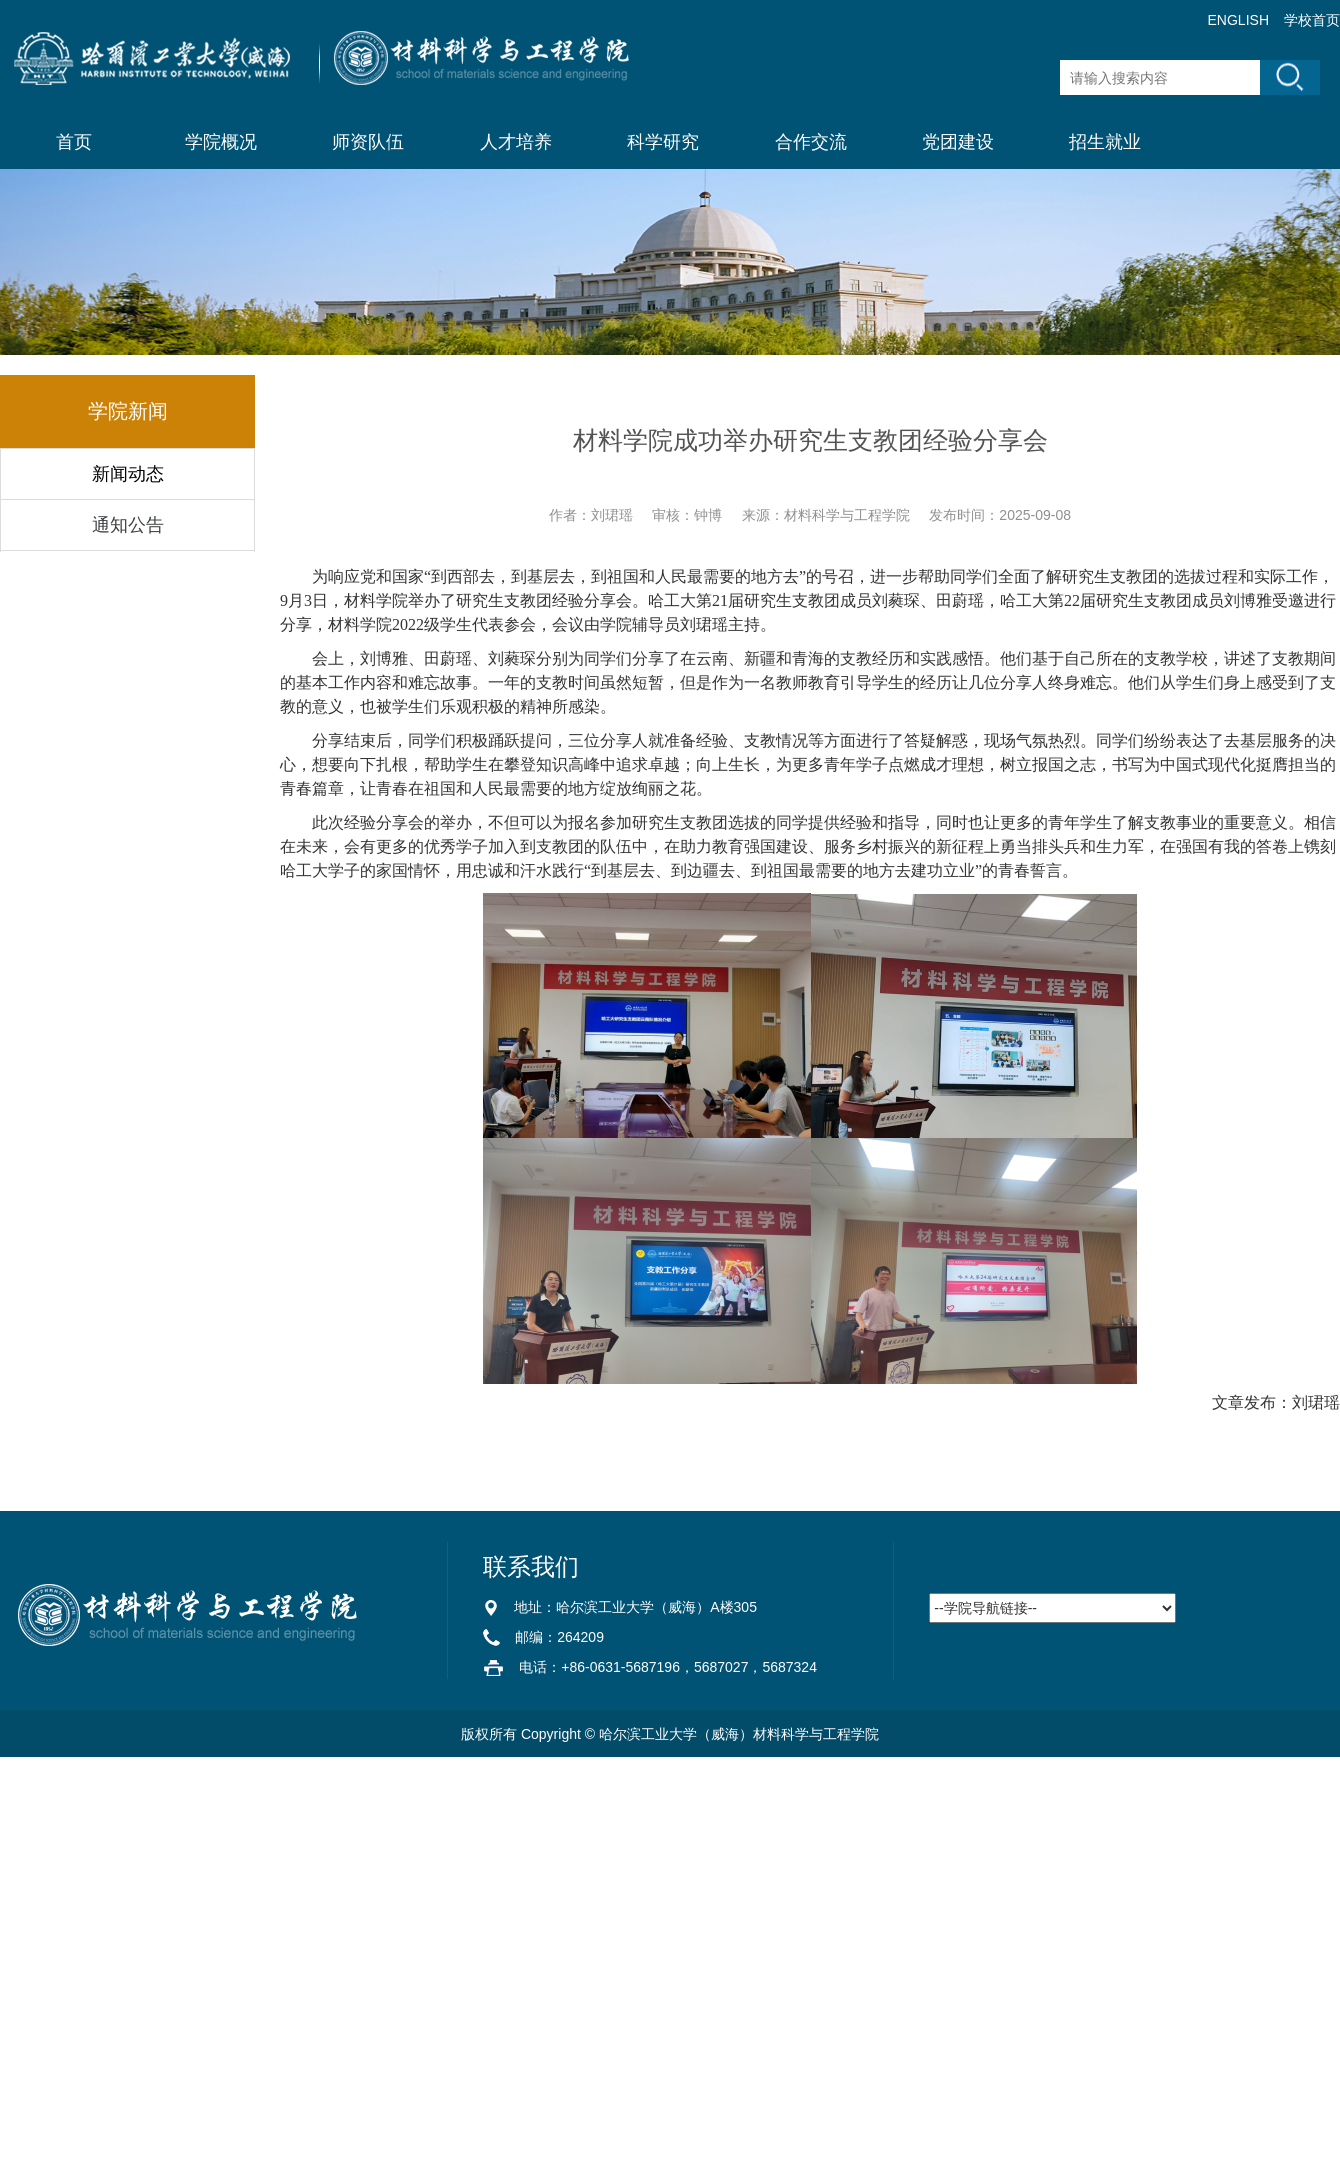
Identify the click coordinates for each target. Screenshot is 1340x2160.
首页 (74, 142)
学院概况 (221, 142)
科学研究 (663, 142)
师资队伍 (368, 142)
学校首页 (1312, 20)
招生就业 (1105, 142)
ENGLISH (1238, 20)
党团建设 (958, 142)
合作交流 (811, 142)
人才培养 (516, 142)
